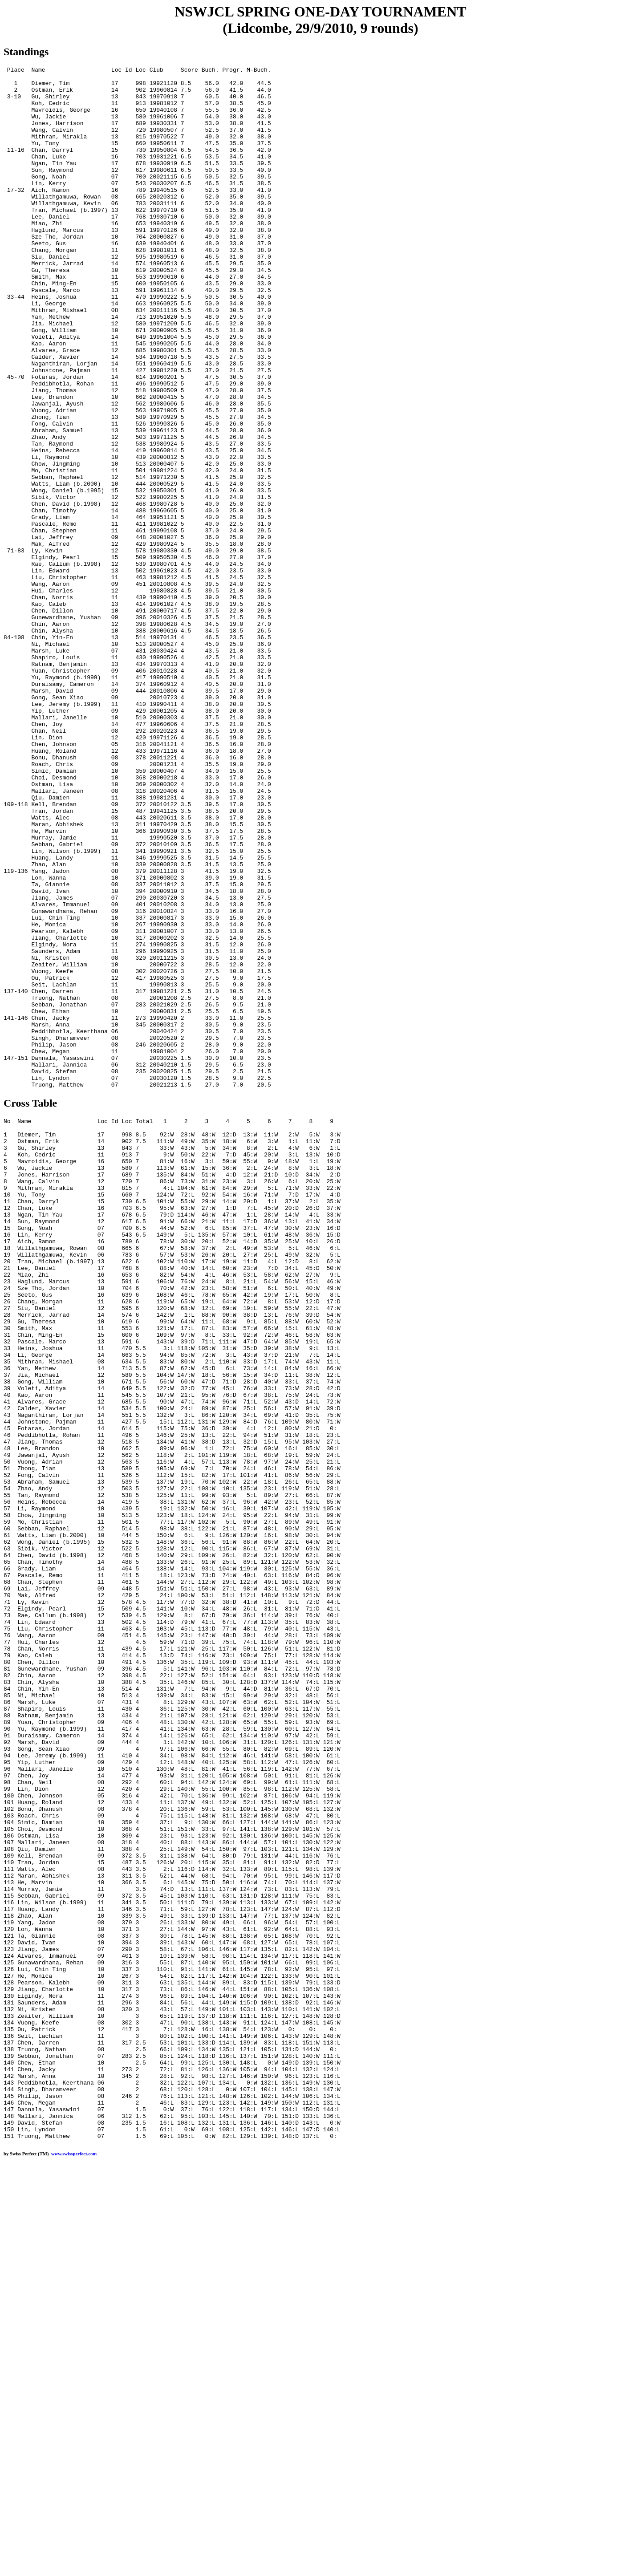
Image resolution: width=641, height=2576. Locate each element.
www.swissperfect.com (74, 2562)
